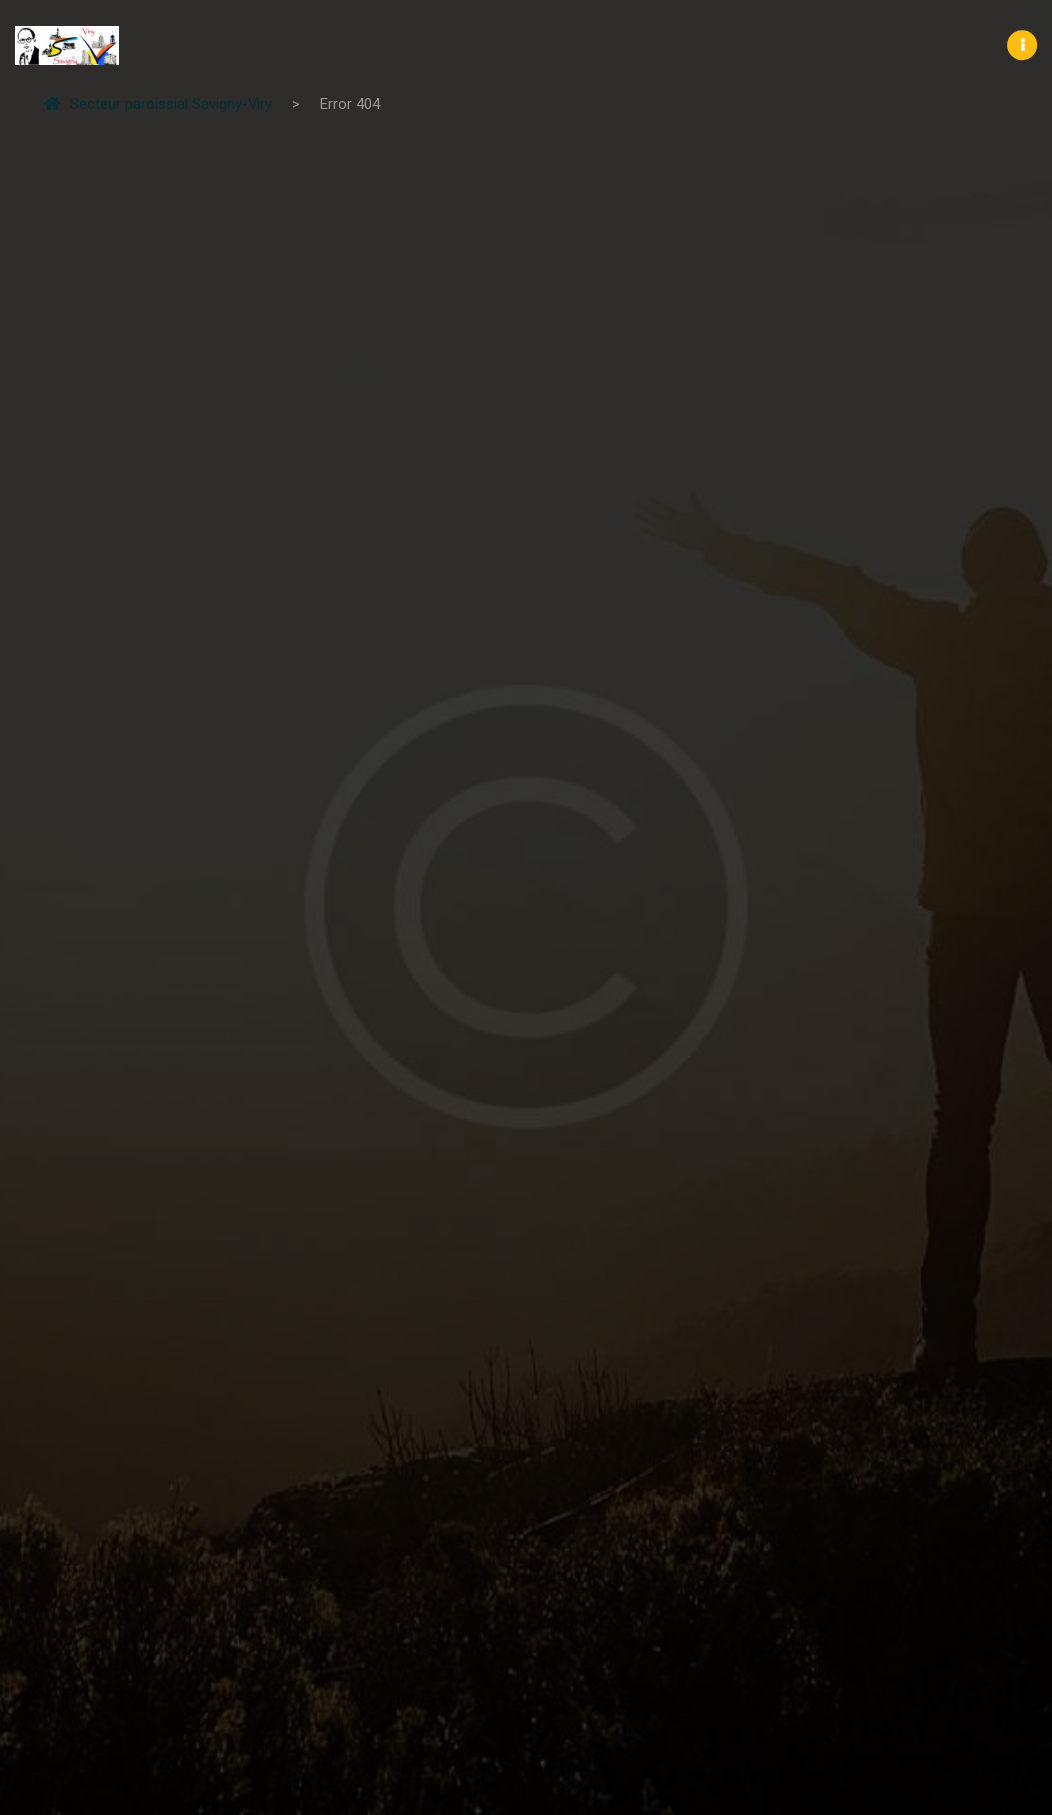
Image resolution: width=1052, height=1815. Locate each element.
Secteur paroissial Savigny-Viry (158, 104)
